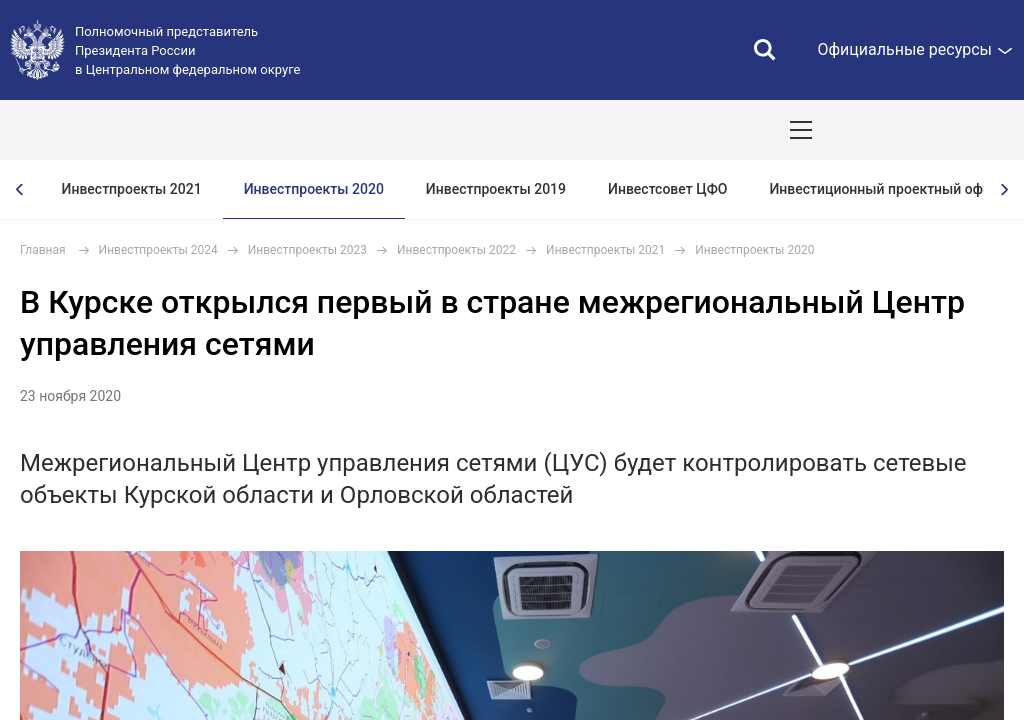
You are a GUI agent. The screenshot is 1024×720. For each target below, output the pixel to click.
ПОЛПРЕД (162, 130)
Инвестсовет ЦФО (667, 189)
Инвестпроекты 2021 (132, 189)
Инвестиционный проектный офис (883, 189)
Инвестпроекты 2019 (496, 189)
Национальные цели (393, 130)
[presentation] (20, 189)
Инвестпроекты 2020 (314, 189)
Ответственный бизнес (685, 130)
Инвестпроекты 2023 (307, 250)
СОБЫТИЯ (261, 130)
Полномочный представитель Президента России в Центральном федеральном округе (187, 50)
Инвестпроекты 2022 (456, 250)
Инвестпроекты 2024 (158, 250)
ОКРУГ (75, 130)
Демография (536, 130)
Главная (43, 250)
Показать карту (949, 130)
